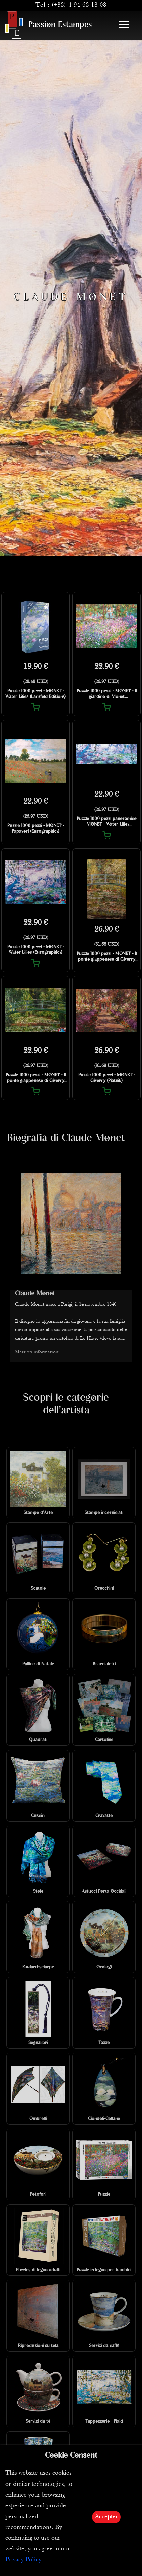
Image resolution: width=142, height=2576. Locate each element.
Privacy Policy (23, 2560)
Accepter (106, 2517)
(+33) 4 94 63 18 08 (79, 5)
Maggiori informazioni (37, 1352)
